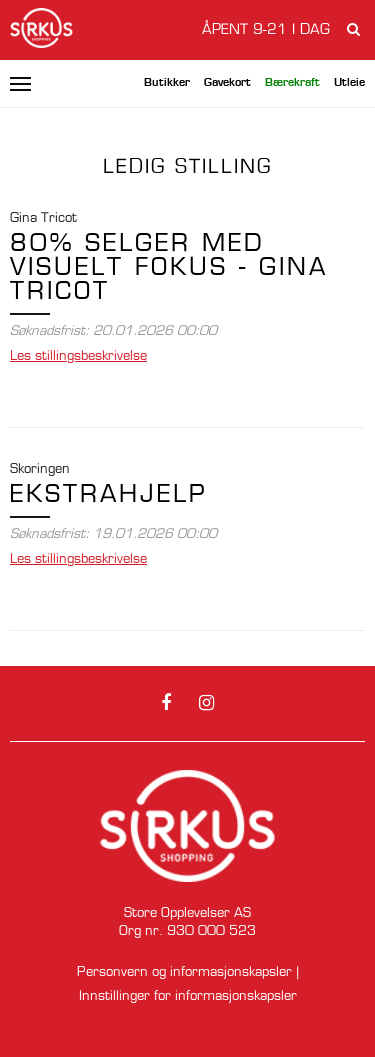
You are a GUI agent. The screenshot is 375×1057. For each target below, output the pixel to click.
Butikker (167, 83)
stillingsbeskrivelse (78, 356)
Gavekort (227, 83)
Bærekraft (292, 83)
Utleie (349, 83)
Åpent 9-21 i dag (266, 30)
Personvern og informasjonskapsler (184, 972)
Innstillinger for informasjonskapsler (188, 996)
